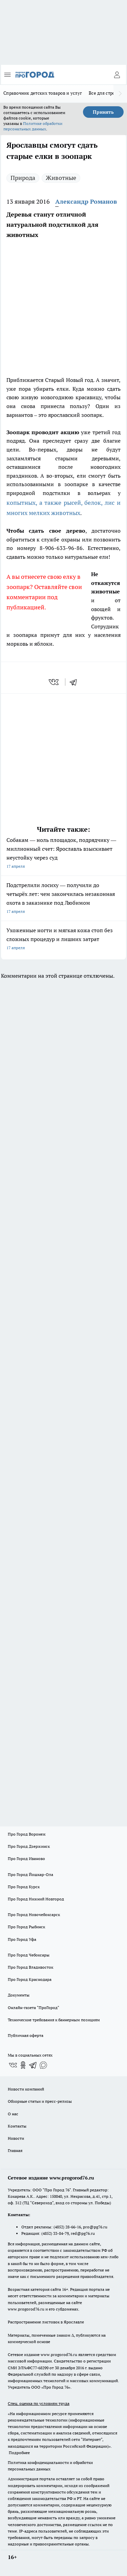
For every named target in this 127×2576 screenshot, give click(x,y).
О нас (13, 2113)
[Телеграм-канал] (33, 2065)
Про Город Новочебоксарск (34, 1914)
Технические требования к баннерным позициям (54, 2019)
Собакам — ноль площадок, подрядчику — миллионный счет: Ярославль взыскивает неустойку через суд (63, 853)
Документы (18, 1995)
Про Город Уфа (22, 1939)
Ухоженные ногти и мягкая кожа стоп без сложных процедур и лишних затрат (63, 939)
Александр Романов (86, 201)
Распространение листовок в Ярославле (46, 2321)
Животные (61, 178)
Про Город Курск (24, 1886)
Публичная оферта (25, 2035)
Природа (22, 178)
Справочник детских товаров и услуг (42, 93)
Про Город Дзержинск (29, 1846)
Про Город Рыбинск (26, 1926)
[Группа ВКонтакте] (13, 2065)
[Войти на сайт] (117, 74)
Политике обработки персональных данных (32, 126)
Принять (103, 112)
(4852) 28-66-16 (67, 2226)
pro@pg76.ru (95, 2226)
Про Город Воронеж (27, 1834)
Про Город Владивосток (30, 1967)
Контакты (17, 2126)
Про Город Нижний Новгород (36, 1898)
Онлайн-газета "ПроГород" (33, 2007)
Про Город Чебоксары (28, 1954)
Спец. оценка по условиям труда (38, 2403)
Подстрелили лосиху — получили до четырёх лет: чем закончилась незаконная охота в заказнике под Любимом (63, 899)
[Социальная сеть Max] (43, 2065)
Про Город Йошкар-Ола (30, 1874)
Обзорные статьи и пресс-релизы (40, 2101)
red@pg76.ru (83, 2233)
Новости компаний (26, 2089)
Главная (15, 2150)
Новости (16, 2138)
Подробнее (19, 2452)
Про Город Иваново (26, 1858)
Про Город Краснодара (29, 1979)
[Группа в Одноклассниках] (23, 2065)
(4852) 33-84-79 (55, 2233)
